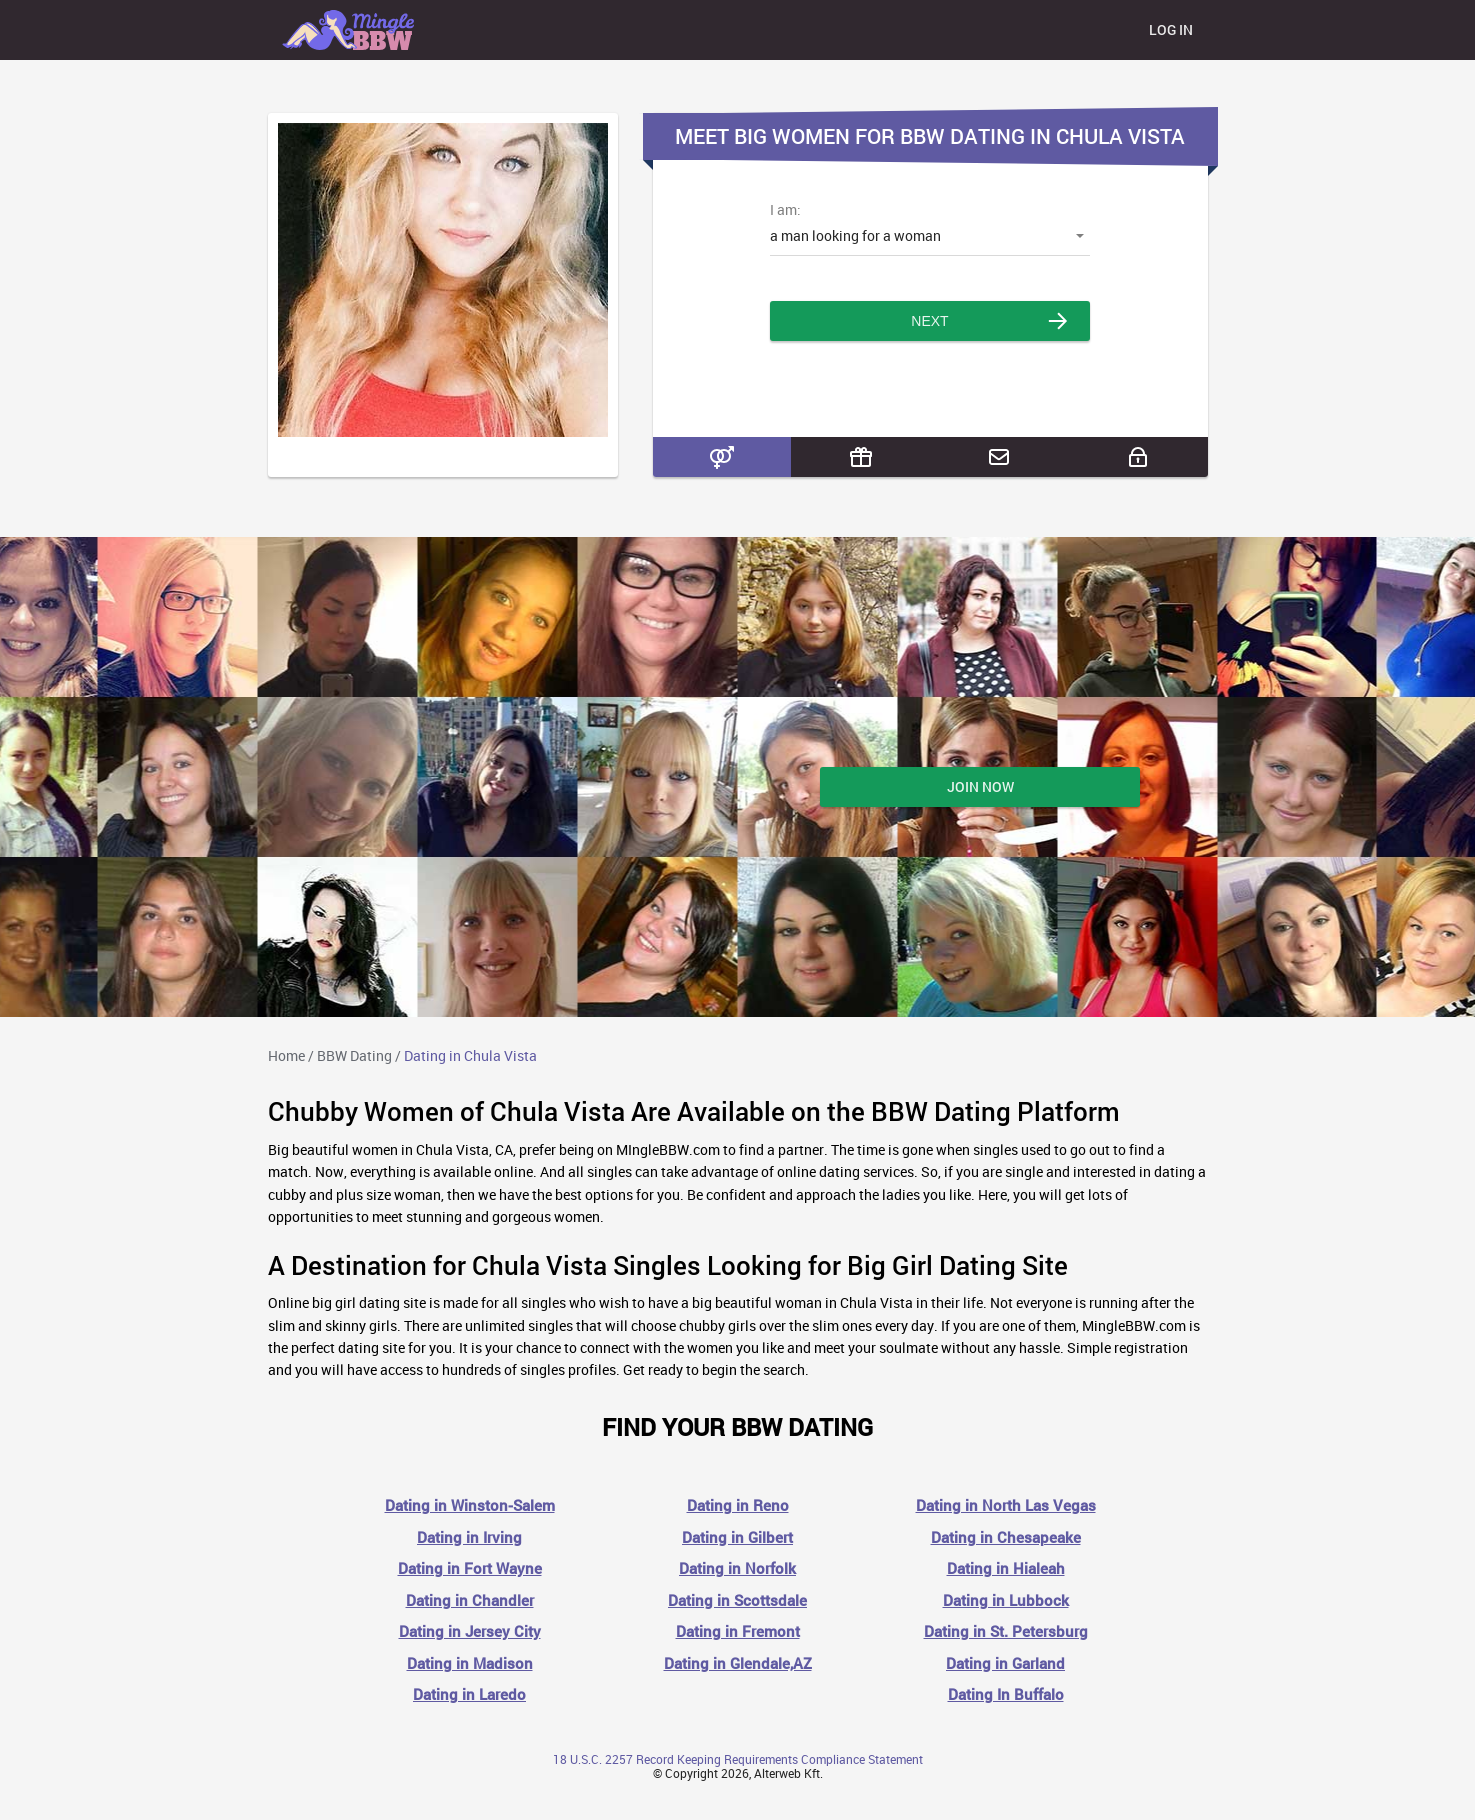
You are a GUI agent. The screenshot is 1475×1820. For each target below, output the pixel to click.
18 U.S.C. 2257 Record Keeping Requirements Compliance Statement (738, 1759)
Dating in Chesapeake (1006, 1537)
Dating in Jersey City (470, 1631)
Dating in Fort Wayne (470, 1568)
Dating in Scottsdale (737, 1600)
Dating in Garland (1005, 1663)
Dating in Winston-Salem (470, 1505)
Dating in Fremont (738, 1631)
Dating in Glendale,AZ (738, 1663)
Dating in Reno (738, 1505)
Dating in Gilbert (737, 1537)
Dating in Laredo (469, 1694)
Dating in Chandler (470, 1600)
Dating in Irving (469, 1537)
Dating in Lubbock (1006, 1600)
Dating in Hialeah (1006, 1568)
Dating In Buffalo (1006, 1694)
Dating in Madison (470, 1663)
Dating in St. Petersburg (1006, 1631)
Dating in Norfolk (737, 1568)
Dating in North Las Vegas (1006, 1505)
